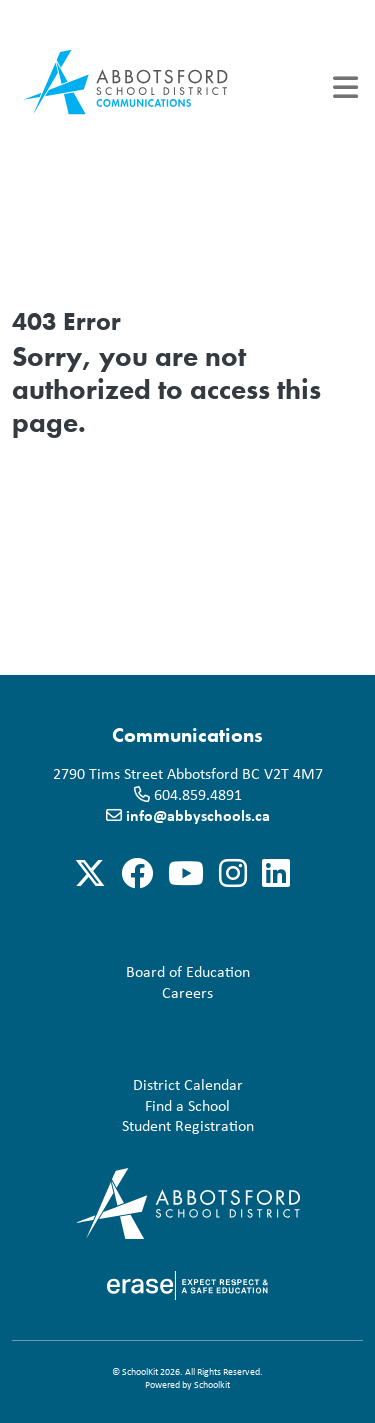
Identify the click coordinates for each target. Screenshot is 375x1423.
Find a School (125, 1105)
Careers (116, 992)
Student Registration (137, 1125)
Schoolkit (212, 1384)
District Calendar (131, 1084)
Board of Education (135, 971)
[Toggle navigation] (345, 87)
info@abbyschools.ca (198, 815)
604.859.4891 (198, 794)
